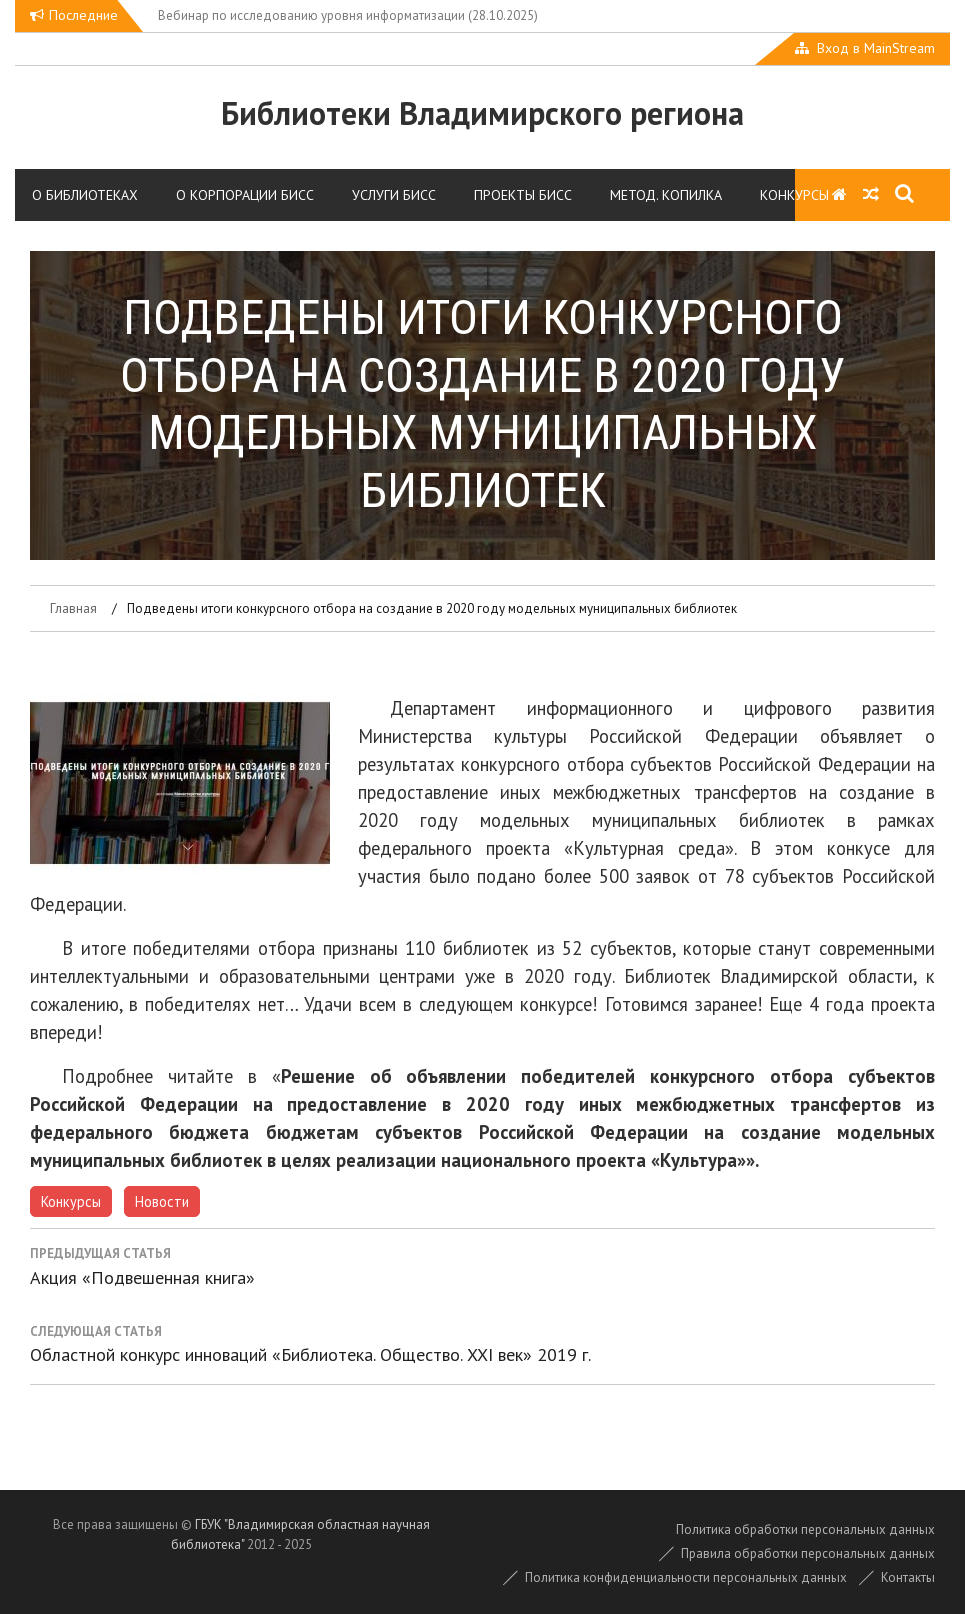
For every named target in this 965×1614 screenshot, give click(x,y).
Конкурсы (794, 195)
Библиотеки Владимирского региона (482, 113)
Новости (162, 1201)
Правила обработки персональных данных (808, 1553)
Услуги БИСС (394, 195)
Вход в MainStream (876, 48)
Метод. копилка (666, 195)
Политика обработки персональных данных (805, 1529)
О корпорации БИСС (245, 195)
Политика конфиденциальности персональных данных (686, 1577)
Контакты (908, 1577)
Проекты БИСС (523, 195)
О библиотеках (85, 195)
